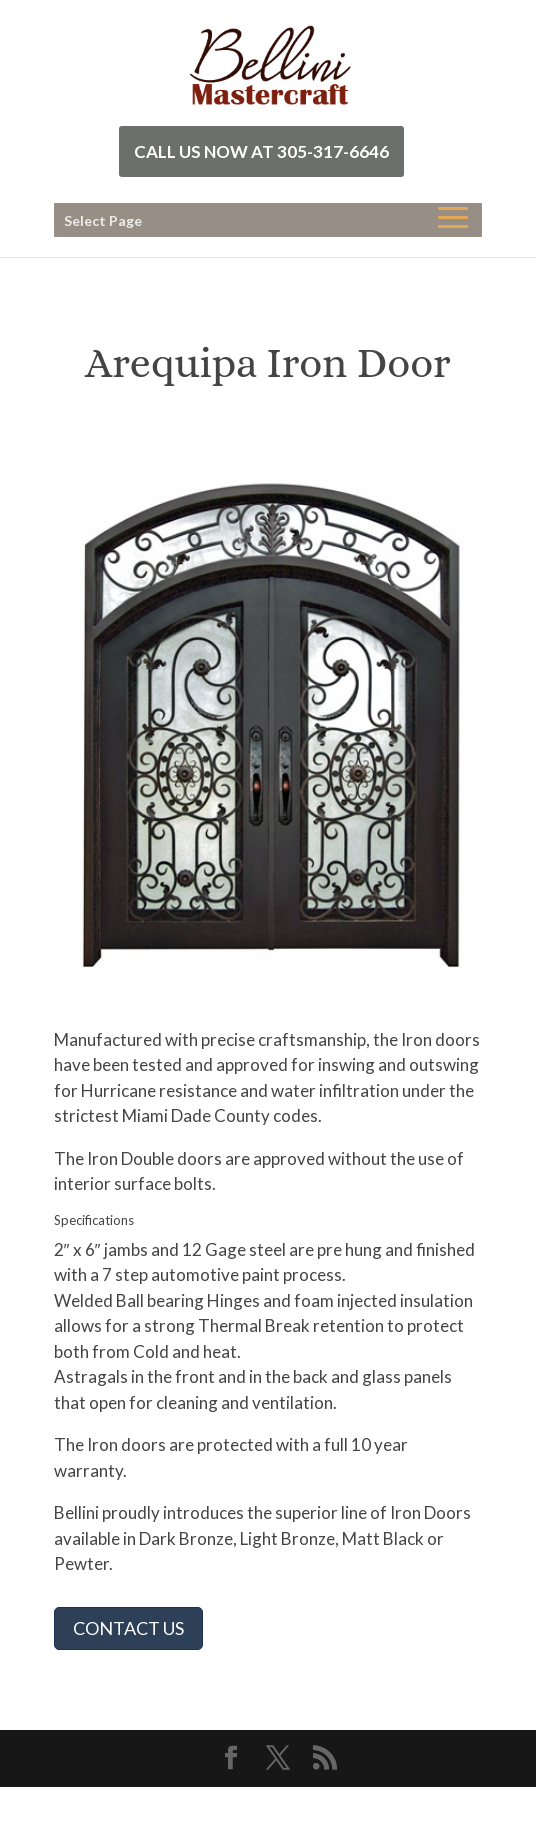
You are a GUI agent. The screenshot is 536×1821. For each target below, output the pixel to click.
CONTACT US (128, 1628)
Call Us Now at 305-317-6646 (261, 151)
